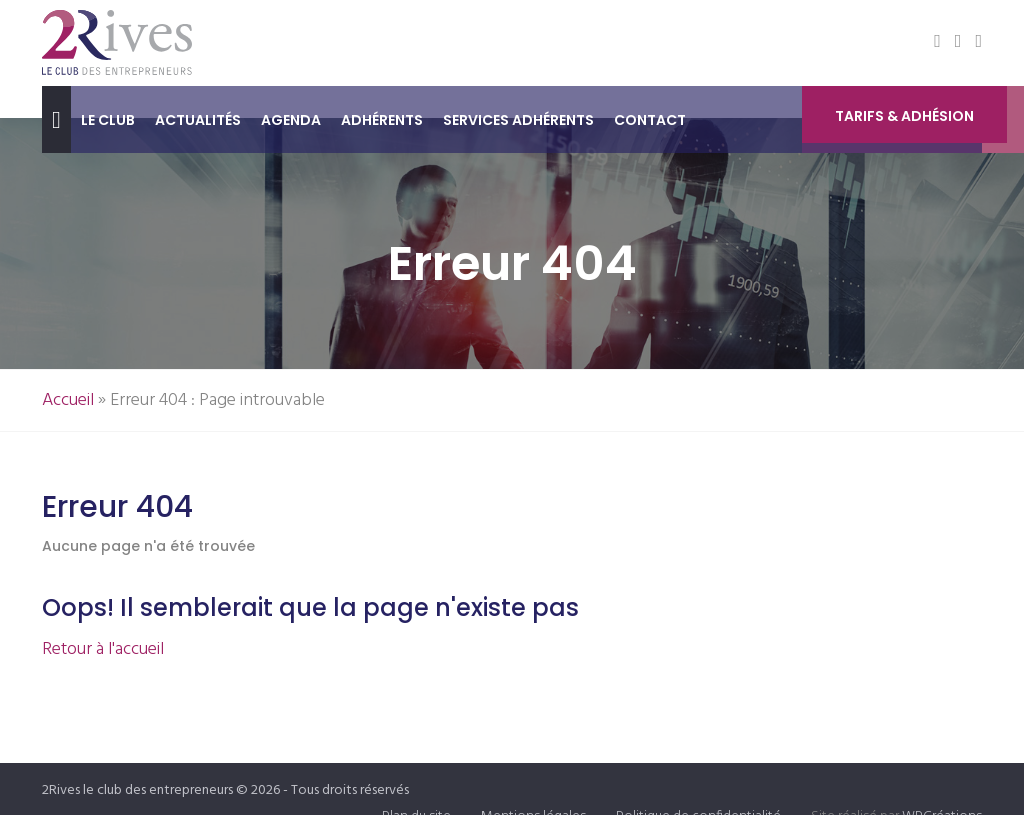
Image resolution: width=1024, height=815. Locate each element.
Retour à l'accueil (103, 649)
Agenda (291, 120)
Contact (650, 120)
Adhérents (382, 120)
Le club (108, 120)
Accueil (68, 400)
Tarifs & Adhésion (904, 121)
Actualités (198, 120)
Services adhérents (518, 120)
